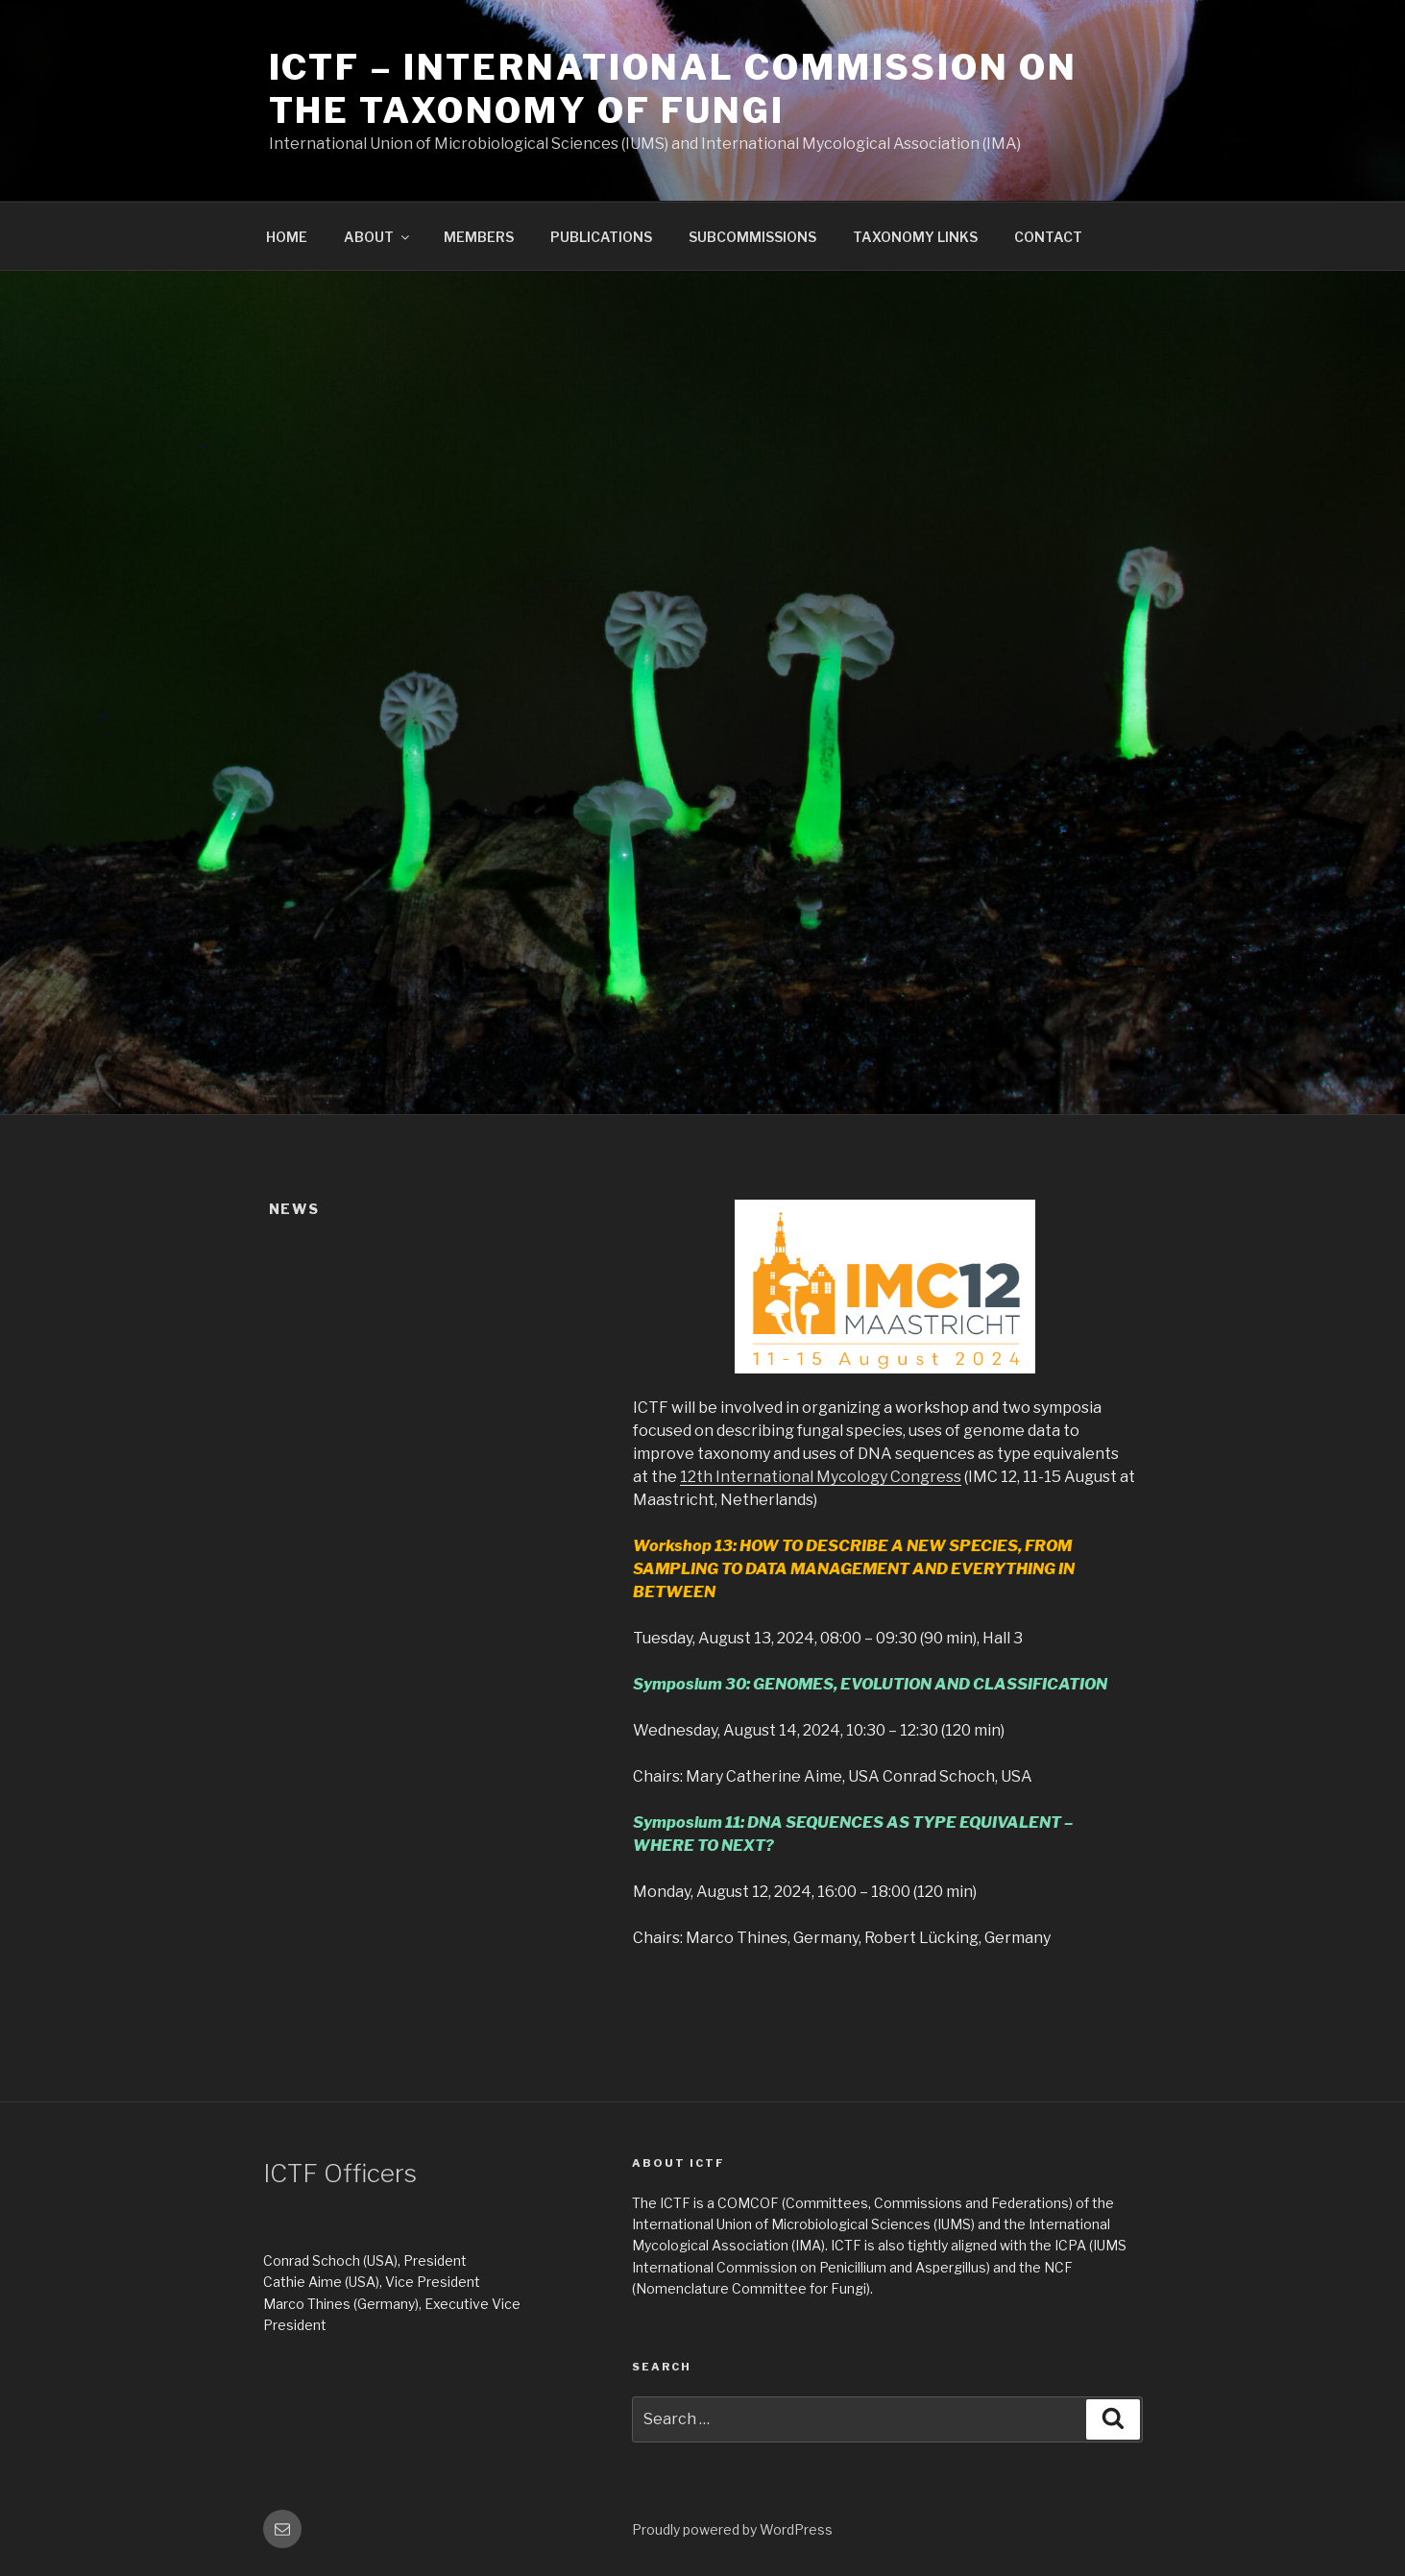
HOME (286, 237)
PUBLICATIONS (601, 237)
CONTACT (1048, 237)
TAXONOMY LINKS (915, 237)
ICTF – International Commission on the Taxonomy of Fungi (673, 89)
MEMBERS (479, 237)
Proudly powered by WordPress (732, 2529)
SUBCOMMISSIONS (752, 237)
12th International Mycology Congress (820, 1477)
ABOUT (378, 237)
